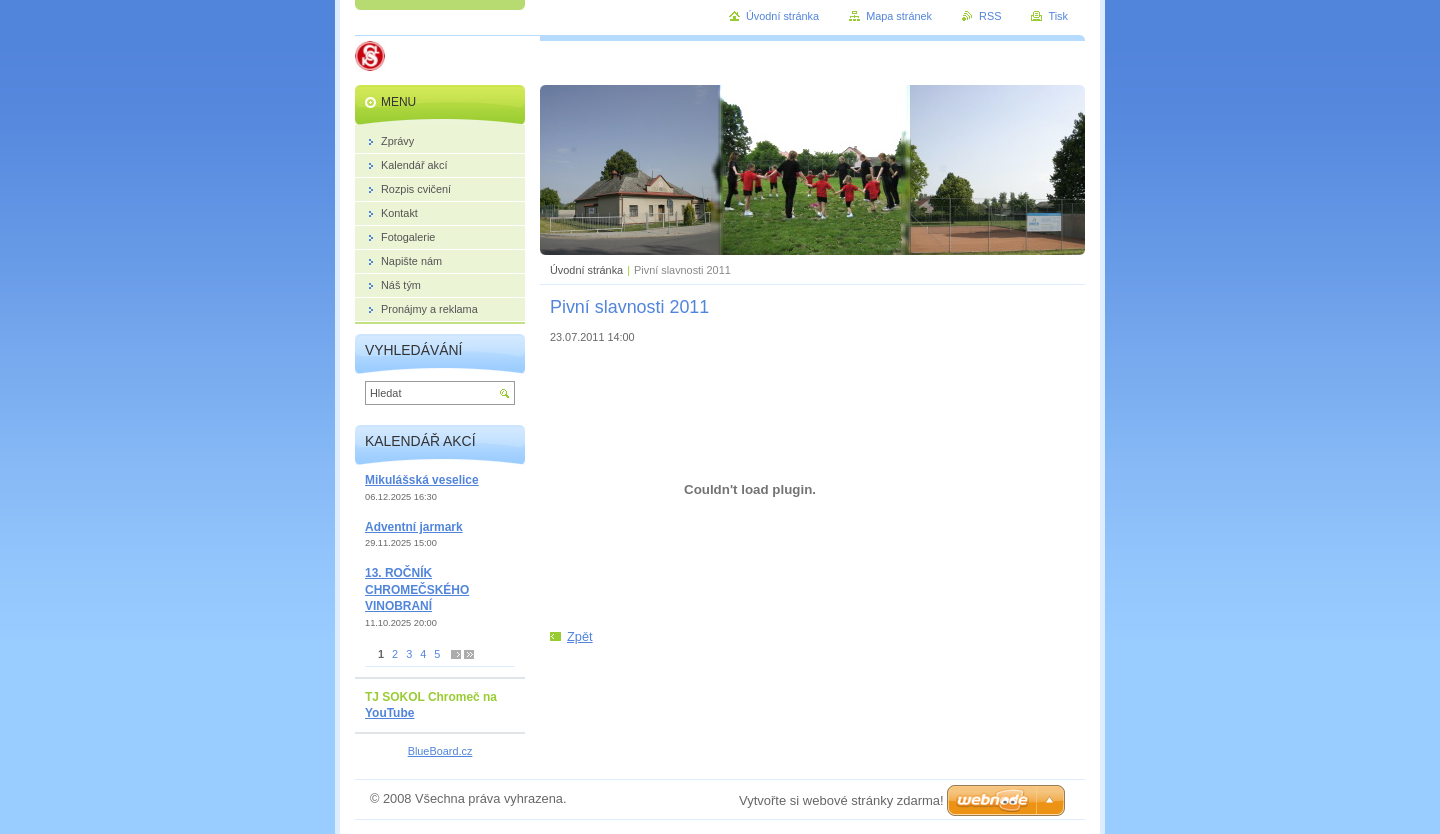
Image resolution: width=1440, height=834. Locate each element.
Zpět (580, 636)
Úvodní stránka (586, 270)
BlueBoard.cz (440, 751)
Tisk (1058, 16)
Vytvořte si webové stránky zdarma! (841, 800)
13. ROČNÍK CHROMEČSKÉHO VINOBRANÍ (417, 589)
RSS (990, 16)
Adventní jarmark (414, 527)
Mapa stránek (899, 16)
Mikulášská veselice (422, 480)
